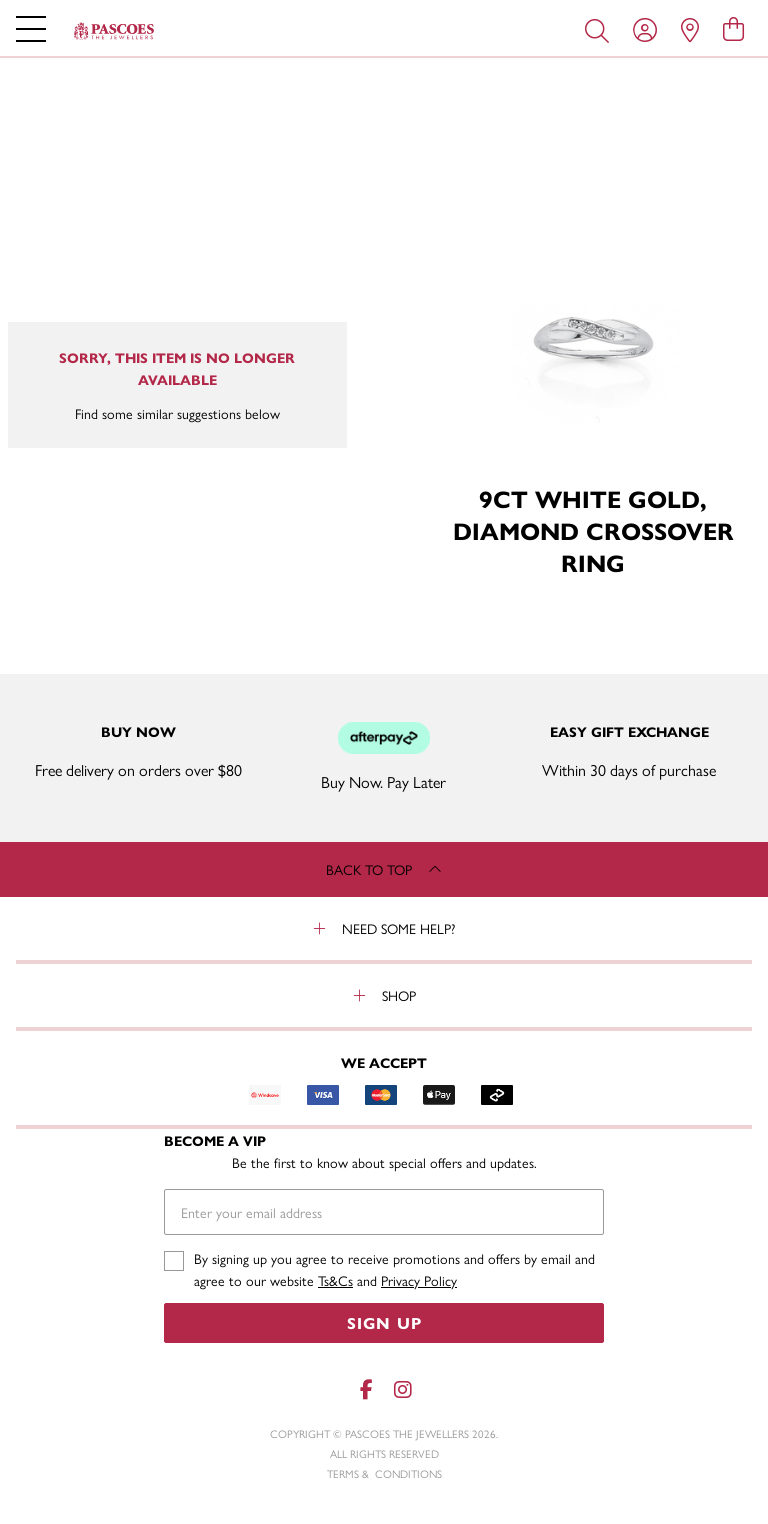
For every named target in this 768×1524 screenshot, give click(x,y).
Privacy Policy (419, 1280)
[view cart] (733, 28)
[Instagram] (402, 1389)
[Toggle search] (601, 29)
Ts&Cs (335, 1280)
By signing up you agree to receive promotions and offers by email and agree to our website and (394, 1269)
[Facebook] (366, 1389)
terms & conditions (384, 1473)
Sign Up (384, 1322)
